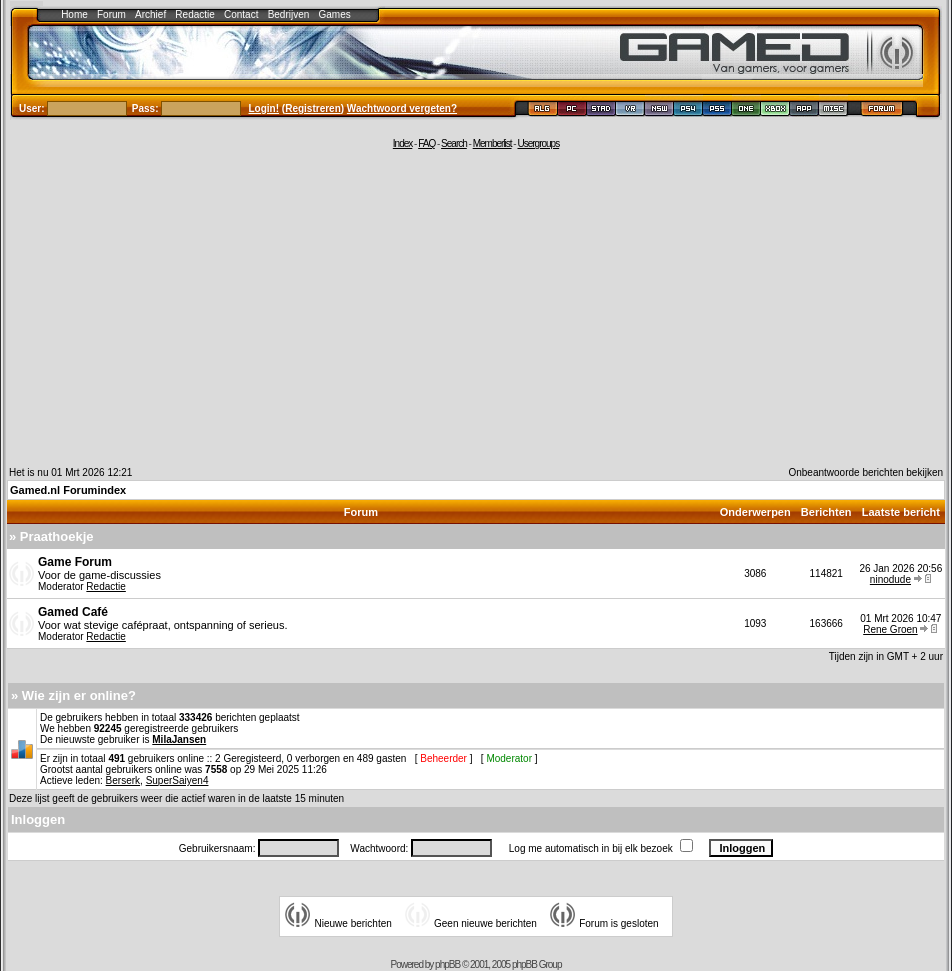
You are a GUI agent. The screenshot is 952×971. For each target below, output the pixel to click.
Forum (111, 14)
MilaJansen (179, 739)
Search (454, 143)
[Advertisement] (476, 307)
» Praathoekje (51, 536)
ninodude (890, 579)
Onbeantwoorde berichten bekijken (865, 472)
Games (335, 14)
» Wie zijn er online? (73, 695)
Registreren (313, 108)
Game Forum (75, 562)
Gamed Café (73, 612)
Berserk (123, 780)
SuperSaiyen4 (177, 780)
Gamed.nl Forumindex (68, 490)
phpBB (447, 964)
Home (74, 14)
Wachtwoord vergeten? (402, 108)
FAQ (426, 143)
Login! (264, 108)
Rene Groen (890, 629)
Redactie (194, 14)
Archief (150, 14)
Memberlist (492, 143)
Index (402, 143)
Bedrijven (289, 14)
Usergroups (538, 143)
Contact (241, 14)
